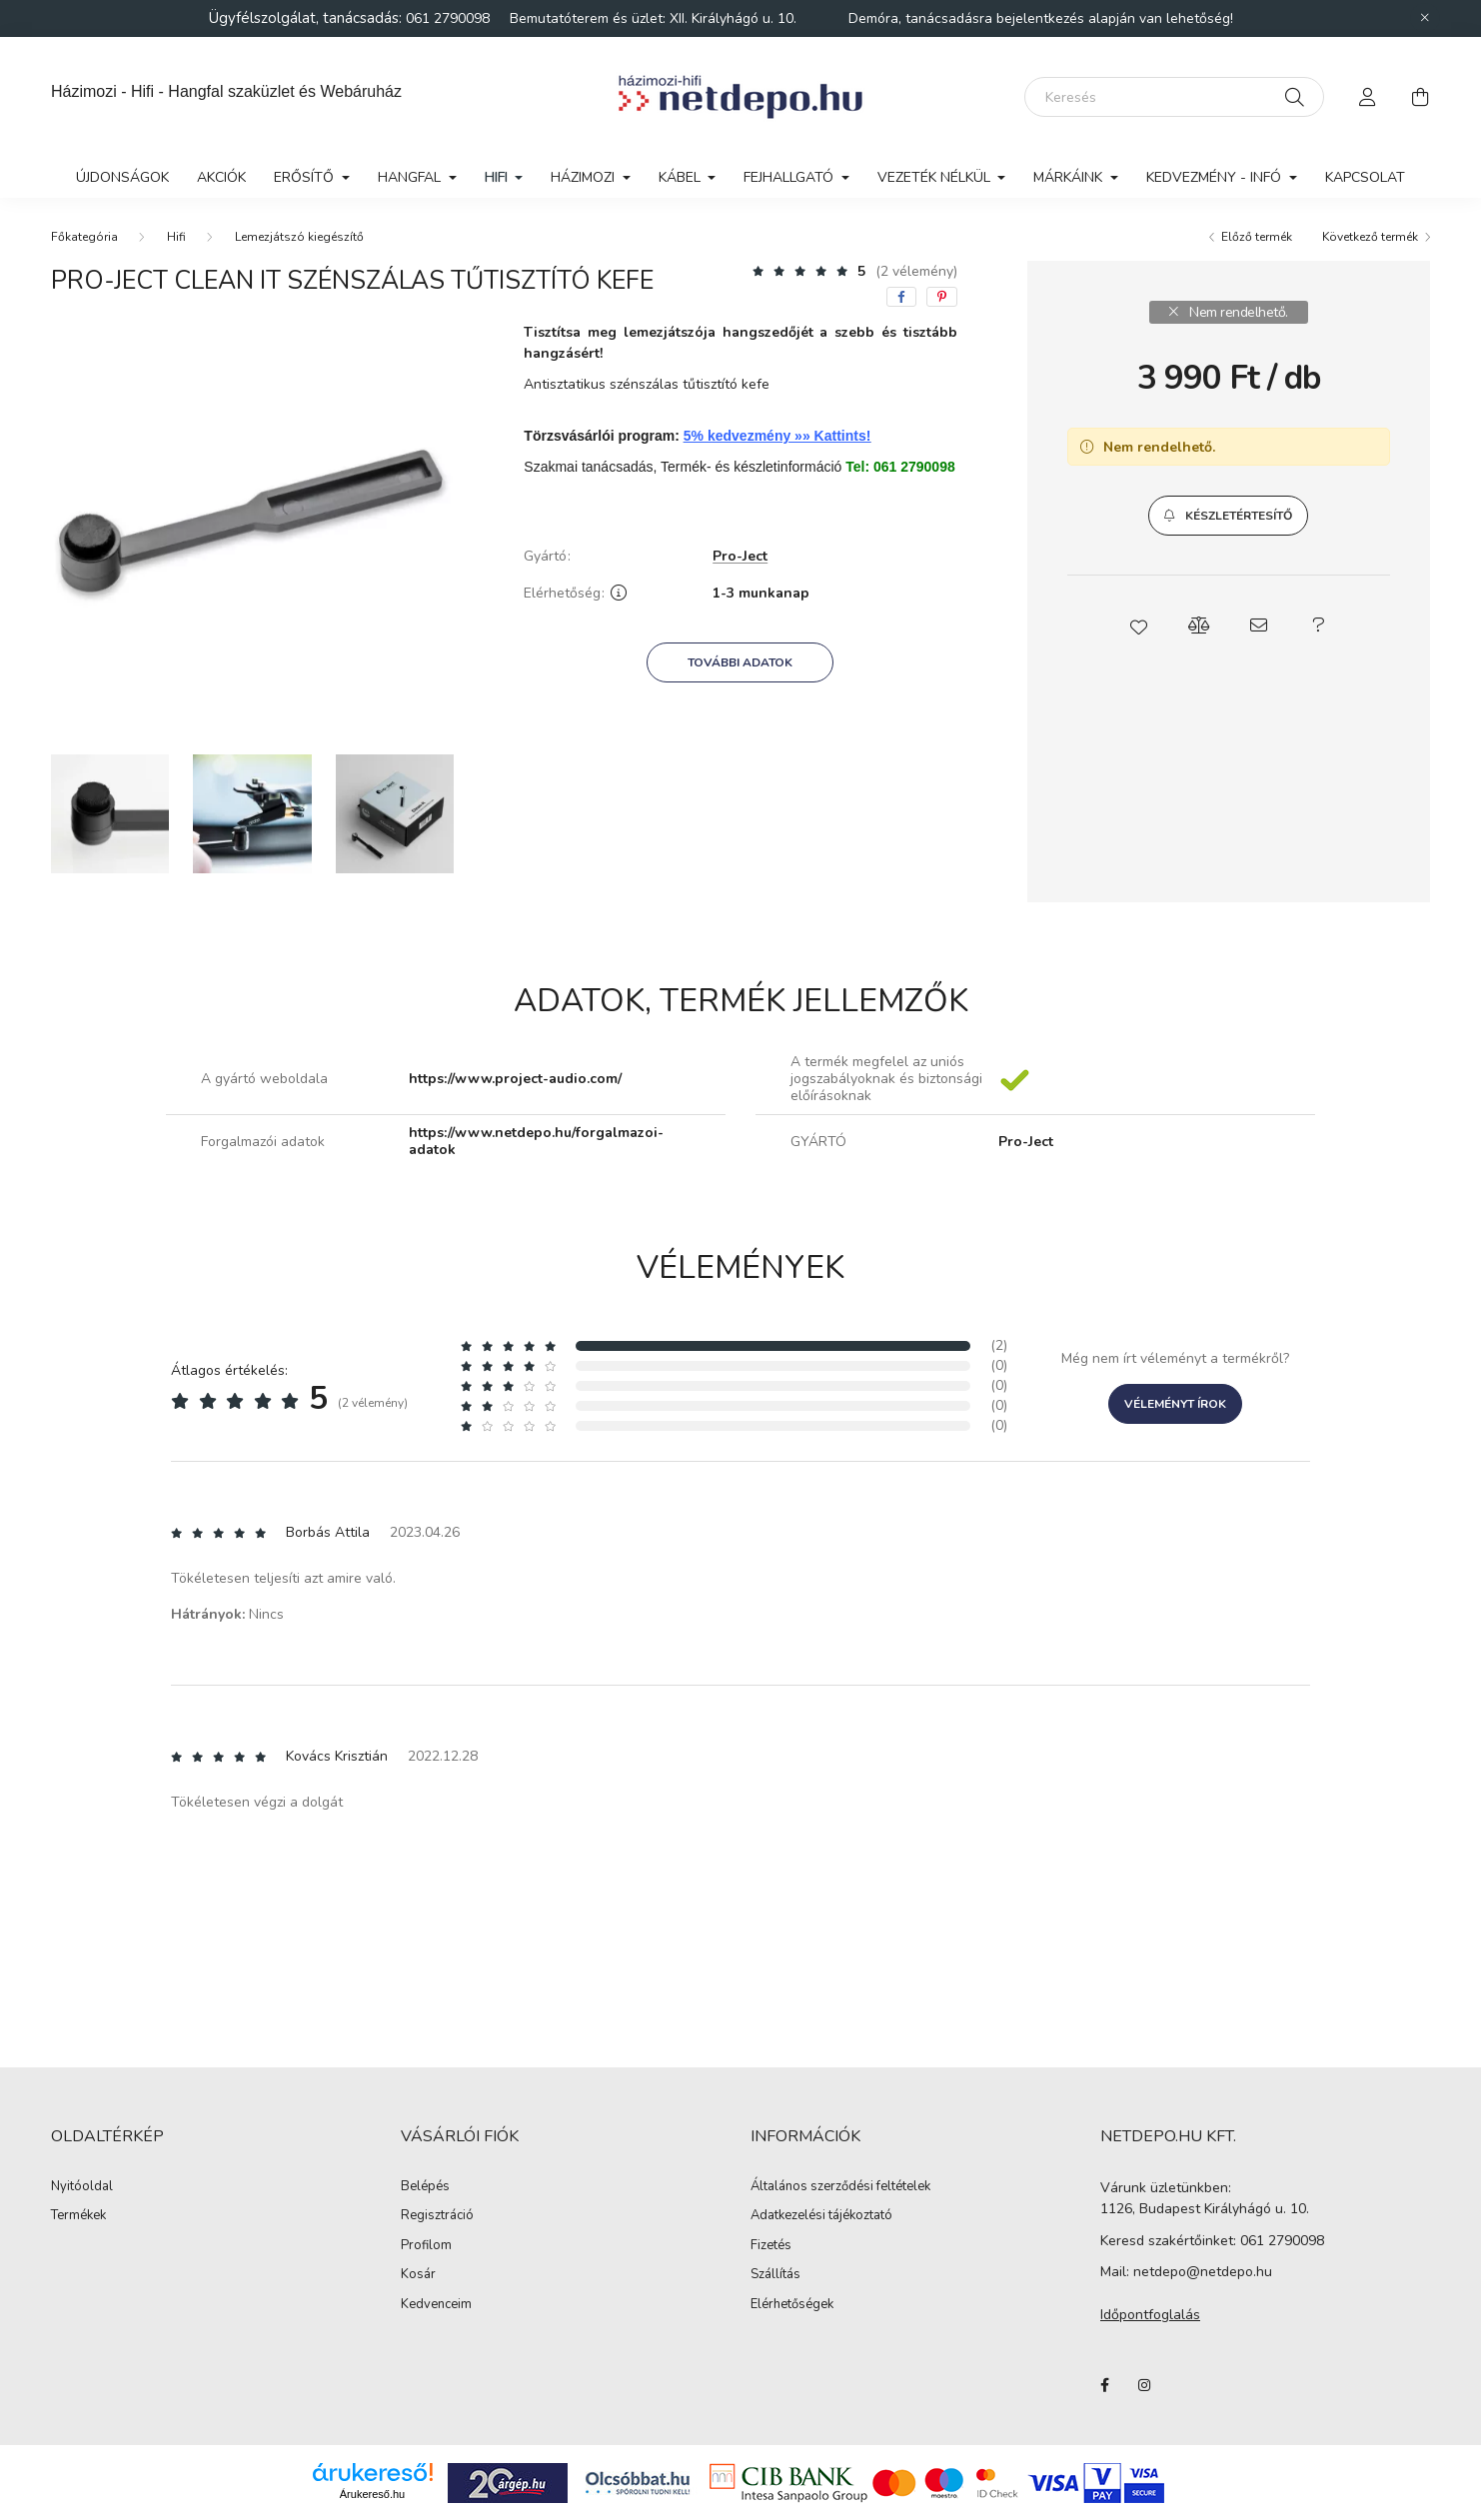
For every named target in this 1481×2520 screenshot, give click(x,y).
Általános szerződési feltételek (840, 2187)
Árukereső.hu (372, 2494)
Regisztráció (437, 2216)
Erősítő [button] (306, 177)
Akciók (221, 177)
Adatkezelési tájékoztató (821, 2216)
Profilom (426, 2246)
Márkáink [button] (1069, 177)
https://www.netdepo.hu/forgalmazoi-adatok (536, 1142)
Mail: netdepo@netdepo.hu (1186, 2271)
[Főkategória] (84, 237)
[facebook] (901, 297)
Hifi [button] (498, 177)
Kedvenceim (436, 2305)
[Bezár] (1425, 18)
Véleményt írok (1175, 1404)
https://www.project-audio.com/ (515, 1079)
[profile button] (1368, 97)
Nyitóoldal (82, 2187)
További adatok (740, 662)
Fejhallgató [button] (790, 177)
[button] (1228, 516)
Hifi (176, 237)
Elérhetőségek (791, 2305)
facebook (1104, 2385)
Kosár (418, 2275)
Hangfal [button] (411, 177)
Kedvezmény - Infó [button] (1215, 177)
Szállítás (775, 2275)
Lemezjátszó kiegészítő (299, 237)
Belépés (425, 2187)
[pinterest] (941, 297)
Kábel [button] (682, 177)
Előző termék (1256, 237)
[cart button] (1420, 97)
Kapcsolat (1365, 177)
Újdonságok (122, 177)
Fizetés (770, 2246)
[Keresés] (1174, 97)
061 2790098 (450, 18)
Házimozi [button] (585, 177)
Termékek (78, 2216)
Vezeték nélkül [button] (935, 177)
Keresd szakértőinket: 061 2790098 (1212, 2240)
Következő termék (1370, 237)
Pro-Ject (740, 557)
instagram (1144, 2385)
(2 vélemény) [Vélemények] (916, 271)
